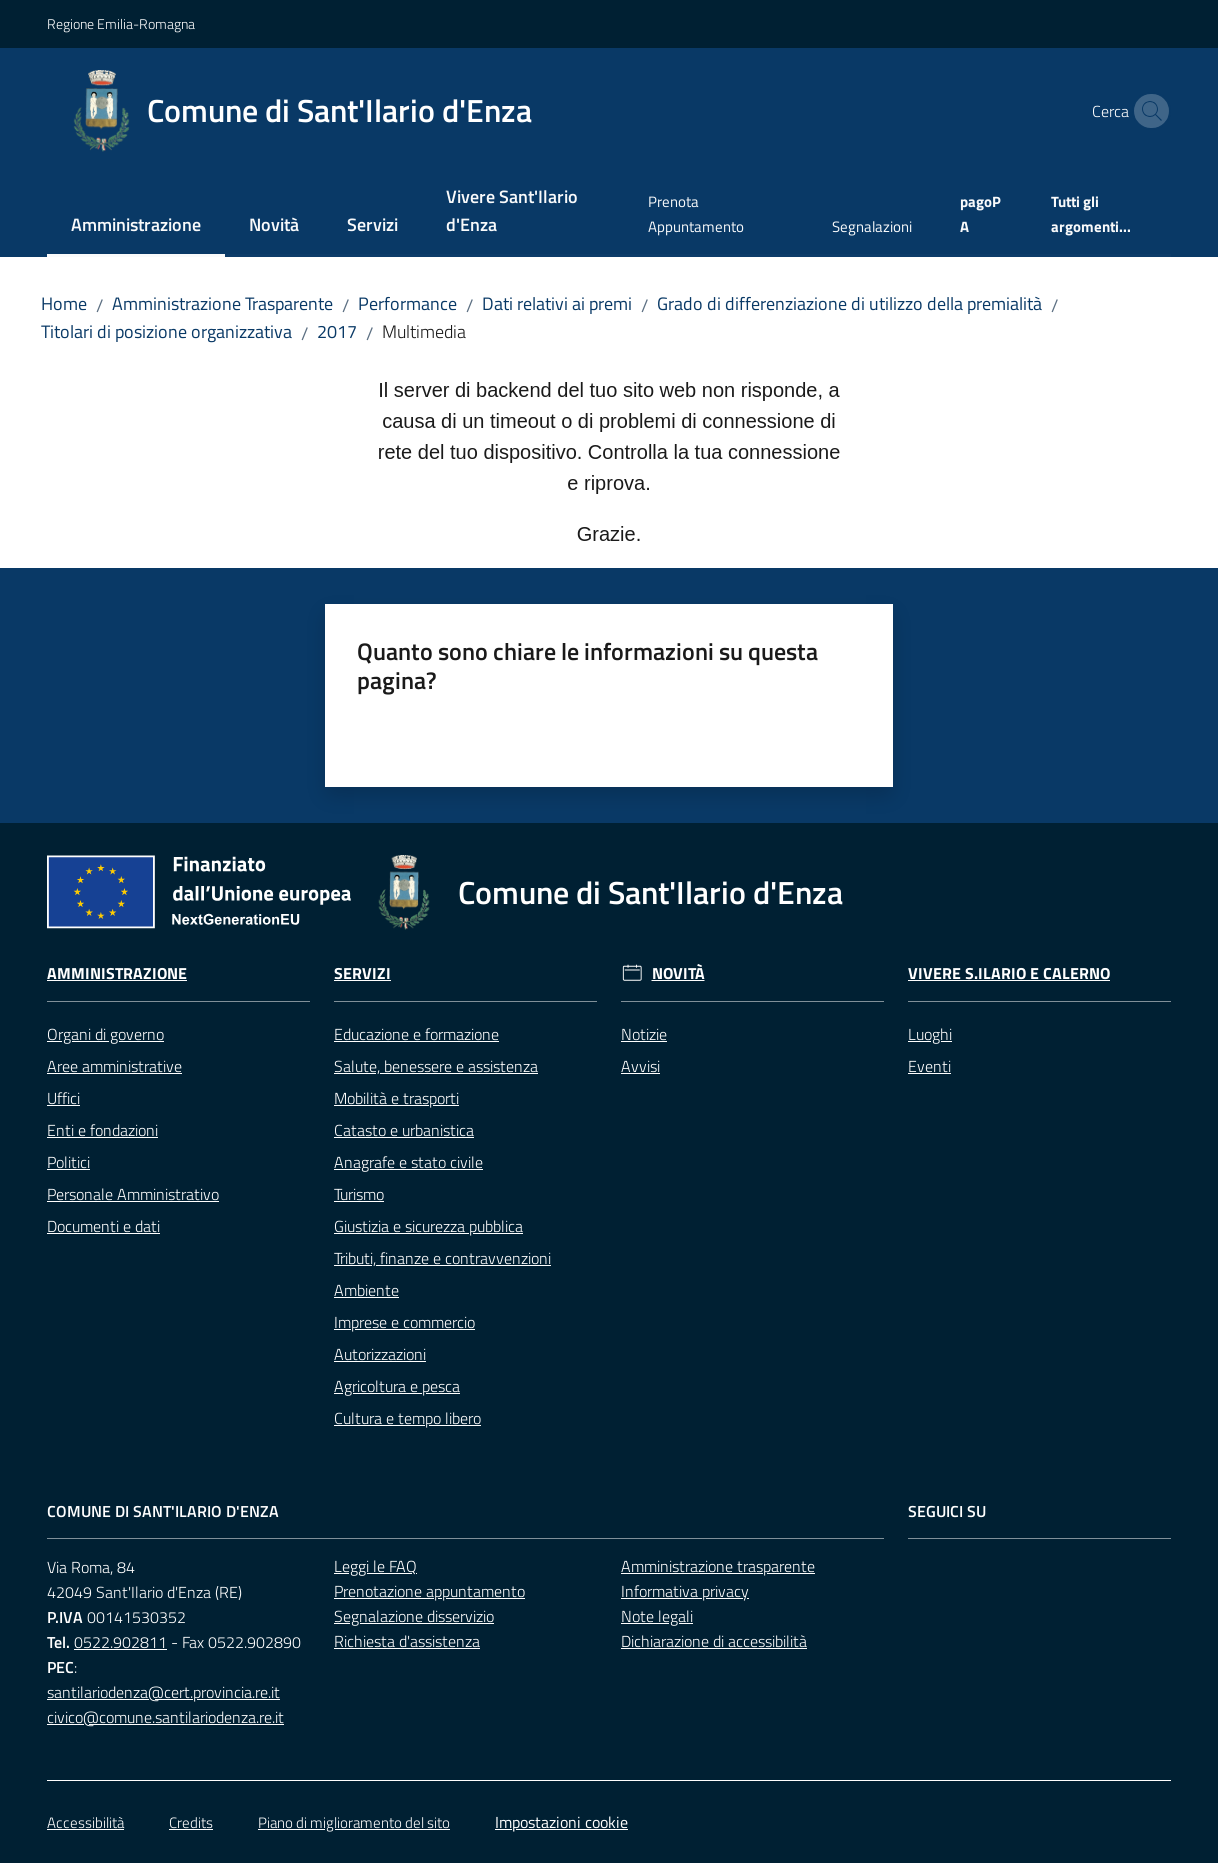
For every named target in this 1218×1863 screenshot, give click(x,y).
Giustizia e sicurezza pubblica (428, 1226)
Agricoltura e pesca (397, 1386)
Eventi (929, 1066)
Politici (68, 1162)
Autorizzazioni (380, 1354)
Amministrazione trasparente (718, 1566)
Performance (407, 303)
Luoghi (930, 1034)
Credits (191, 1822)
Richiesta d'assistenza (407, 1641)
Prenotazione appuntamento (429, 1591)
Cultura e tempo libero (407, 1418)
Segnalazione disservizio (414, 1616)
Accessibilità (85, 1822)
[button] (1147, 111)
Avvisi (640, 1066)
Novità (678, 973)
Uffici (63, 1098)
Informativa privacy (685, 1591)
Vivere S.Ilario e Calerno (1009, 973)
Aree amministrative (114, 1066)
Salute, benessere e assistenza (436, 1066)
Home (64, 303)
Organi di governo (105, 1034)
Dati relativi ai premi (557, 303)
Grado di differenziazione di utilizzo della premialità (849, 303)
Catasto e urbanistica (404, 1130)
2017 (337, 331)
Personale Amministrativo (133, 1194)
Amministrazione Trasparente (222, 303)
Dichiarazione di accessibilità (714, 1641)
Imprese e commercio (404, 1322)
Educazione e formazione (416, 1034)
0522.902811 (120, 1642)
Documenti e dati (103, 1226)
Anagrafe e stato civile (408, 1162)
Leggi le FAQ (375, 1566)
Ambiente (366, 1290)
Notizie (644, 1034)
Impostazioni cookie (561, 1822)
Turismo (359, 1194)
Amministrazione (117, 973)
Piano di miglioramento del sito (354, 1822)
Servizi (362, 973)
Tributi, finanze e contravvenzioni (442, 1258)
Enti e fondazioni (102, 1130)
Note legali (657, 1616)
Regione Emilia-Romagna (121, 23)
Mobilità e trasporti (396, 1098)
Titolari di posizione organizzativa (166, 331)
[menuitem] (136, 226)
